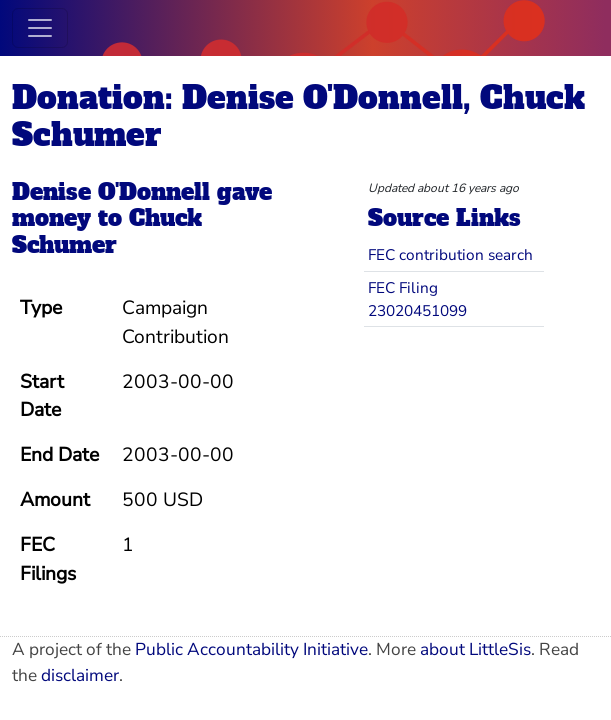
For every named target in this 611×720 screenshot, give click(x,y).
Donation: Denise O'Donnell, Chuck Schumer (298, 116)
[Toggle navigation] (40, 28)
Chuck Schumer (107, 231)
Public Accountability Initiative (251, 649)
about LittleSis (475, 649)
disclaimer (80, 675)
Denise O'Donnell (111, 192)
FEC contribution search (450, 254)
